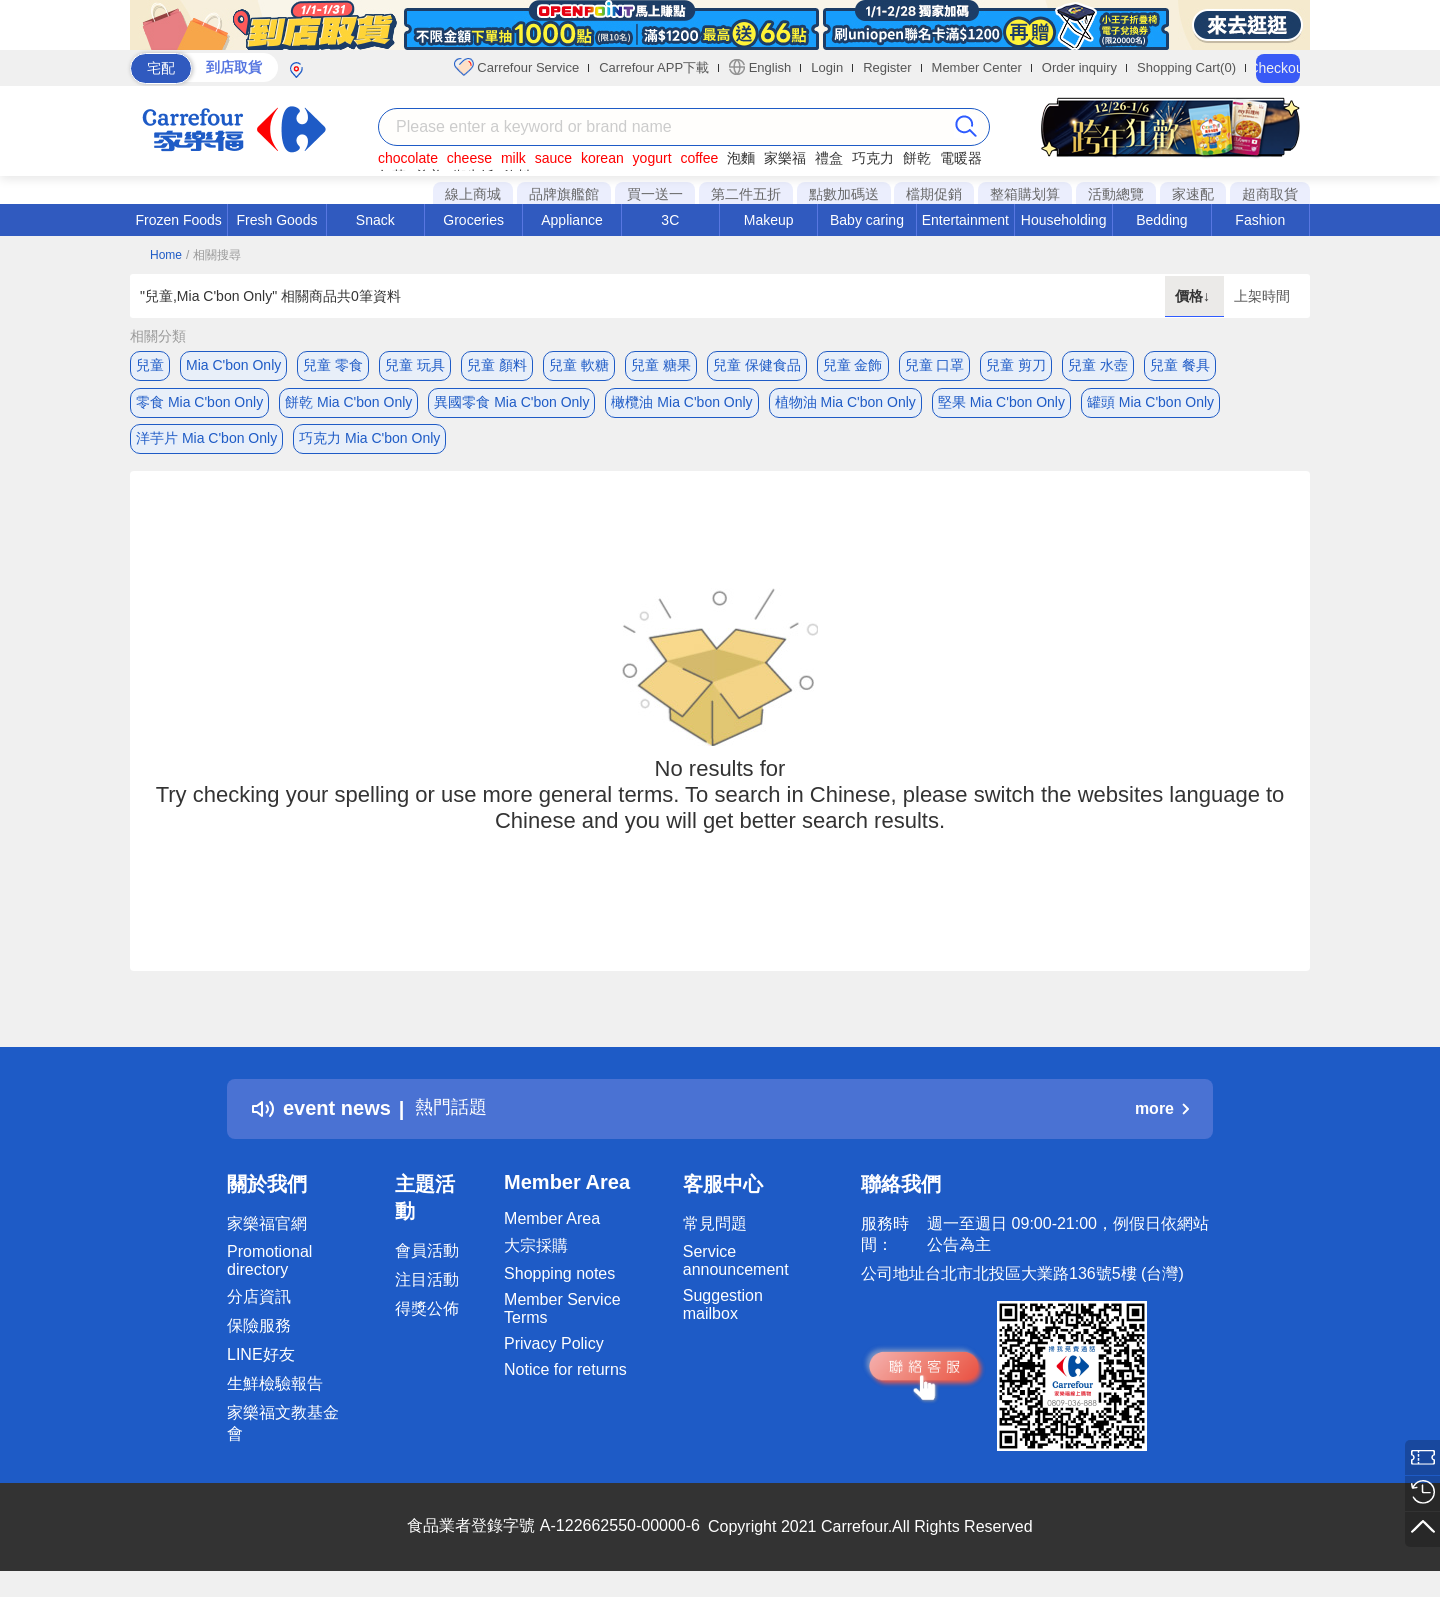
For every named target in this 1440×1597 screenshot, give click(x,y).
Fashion (1260, 220)
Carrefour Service (516, 67)
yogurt (652, 158)
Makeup (769, 220)
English (760, 67)
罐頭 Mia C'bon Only (1150, 405)
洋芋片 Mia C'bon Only (206, 445)
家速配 (1193, 194)
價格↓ (1194, 296)
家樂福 (785, 158)
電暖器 (961, 158)
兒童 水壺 (1098, 365)
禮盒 (829, 158)
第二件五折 (746, 194)
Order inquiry (1079, 67)
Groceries (473, 220)
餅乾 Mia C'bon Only (348, 405)
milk (513, 158)
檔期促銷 (934, 194)
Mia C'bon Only (233, 365)
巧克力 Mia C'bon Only (369, 445)
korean (602, 158)
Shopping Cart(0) (1186, 67)
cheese (469, 158)
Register (887, 67)
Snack (375, 220)
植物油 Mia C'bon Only (845, 405)
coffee (699, 158)
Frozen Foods (178, 220)
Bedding (1161, 220)
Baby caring (867, 220)
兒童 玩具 (415, 365)
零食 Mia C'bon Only (199, 405)
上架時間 (1262, 296)
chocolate (408, 158)
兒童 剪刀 (1016, 365)
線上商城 (473, 194)
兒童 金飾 (853, 365)
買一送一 (655, 194)
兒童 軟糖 (579, 365)
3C (670, 220)
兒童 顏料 (497, 365)
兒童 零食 (333, 365)
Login (827, 67)
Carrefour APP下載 (654, 67)
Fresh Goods (277, 220)
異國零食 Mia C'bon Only (511, 405)
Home (166, 255)
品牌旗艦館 (564, 194)
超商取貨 (1270, 194)
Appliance (572, 220)
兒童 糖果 (661, 365)
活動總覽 (1116, 194)
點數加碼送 (844, 194)
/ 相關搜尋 (213, 255)
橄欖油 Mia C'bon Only (681, 405)
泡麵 (741, 158)
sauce (553, 158)
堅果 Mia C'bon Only (1001, 405)
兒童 (150, 365)
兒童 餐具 (1180, 365)
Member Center (977, 67)
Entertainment (965, 220)
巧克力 (873, 158)
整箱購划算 (1025, 194)
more (1162, 1118)
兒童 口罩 (935, 365)
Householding (1064, 220)
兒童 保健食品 (757, 365)
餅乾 (917, 158)
